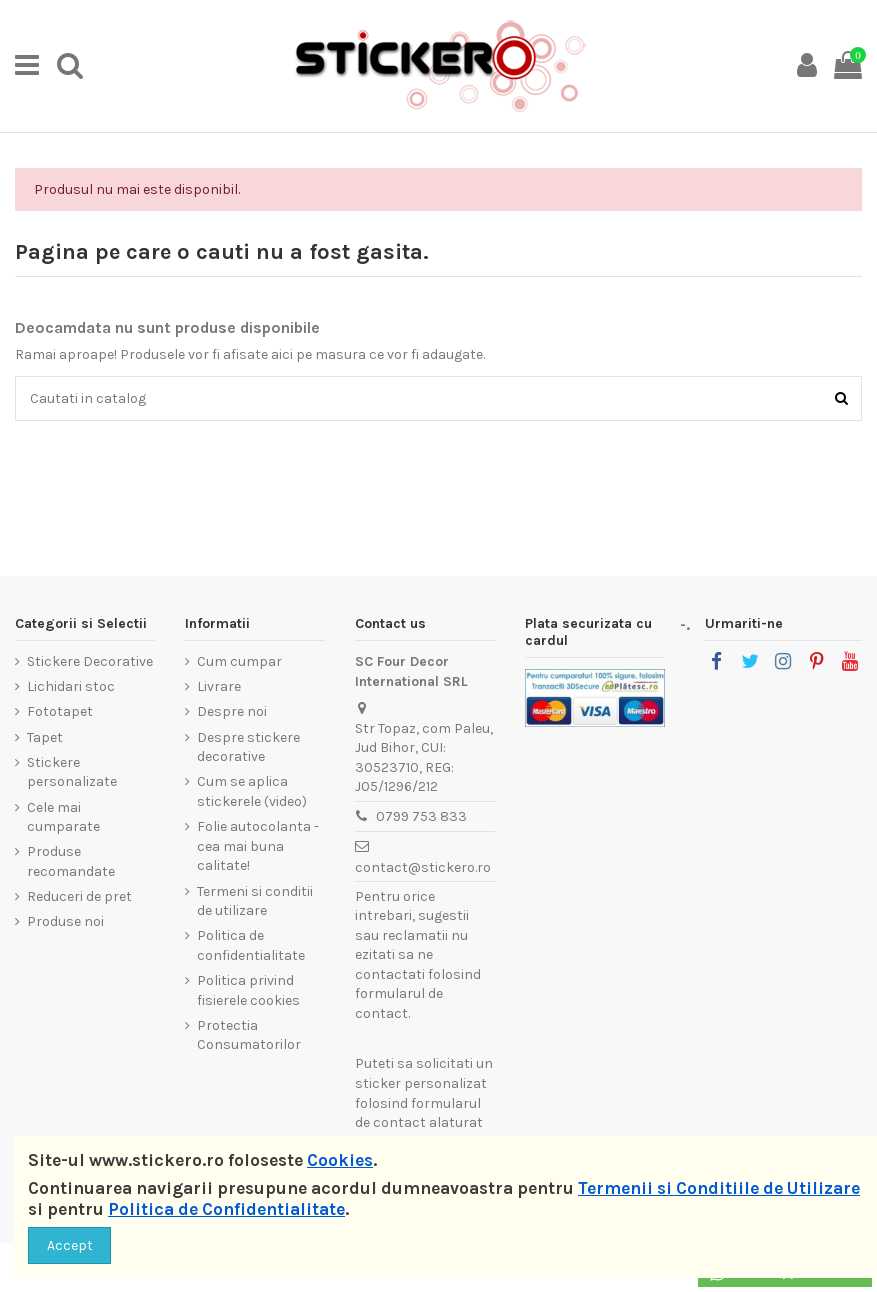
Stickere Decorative (90, 661)
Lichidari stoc (71, 686)
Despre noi (232, 711)
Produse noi (65, 921)
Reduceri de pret (79, 896)
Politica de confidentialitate (251, 945)
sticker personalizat (421, 1083)
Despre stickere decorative (248, 747)
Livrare (219, 686)
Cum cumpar (239, 661)
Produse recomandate (71, 861)
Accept (70, 1245)
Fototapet (60, 711)
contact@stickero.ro (423, 867)
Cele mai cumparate (63, 817)
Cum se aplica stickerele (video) (252, 791)
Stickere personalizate (72, 772)
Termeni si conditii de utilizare (255, 901)
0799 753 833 (421, 816)
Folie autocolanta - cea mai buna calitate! (258, 846)
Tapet (45, 737)
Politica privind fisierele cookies (248, 990)
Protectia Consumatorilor (249, 1035)
